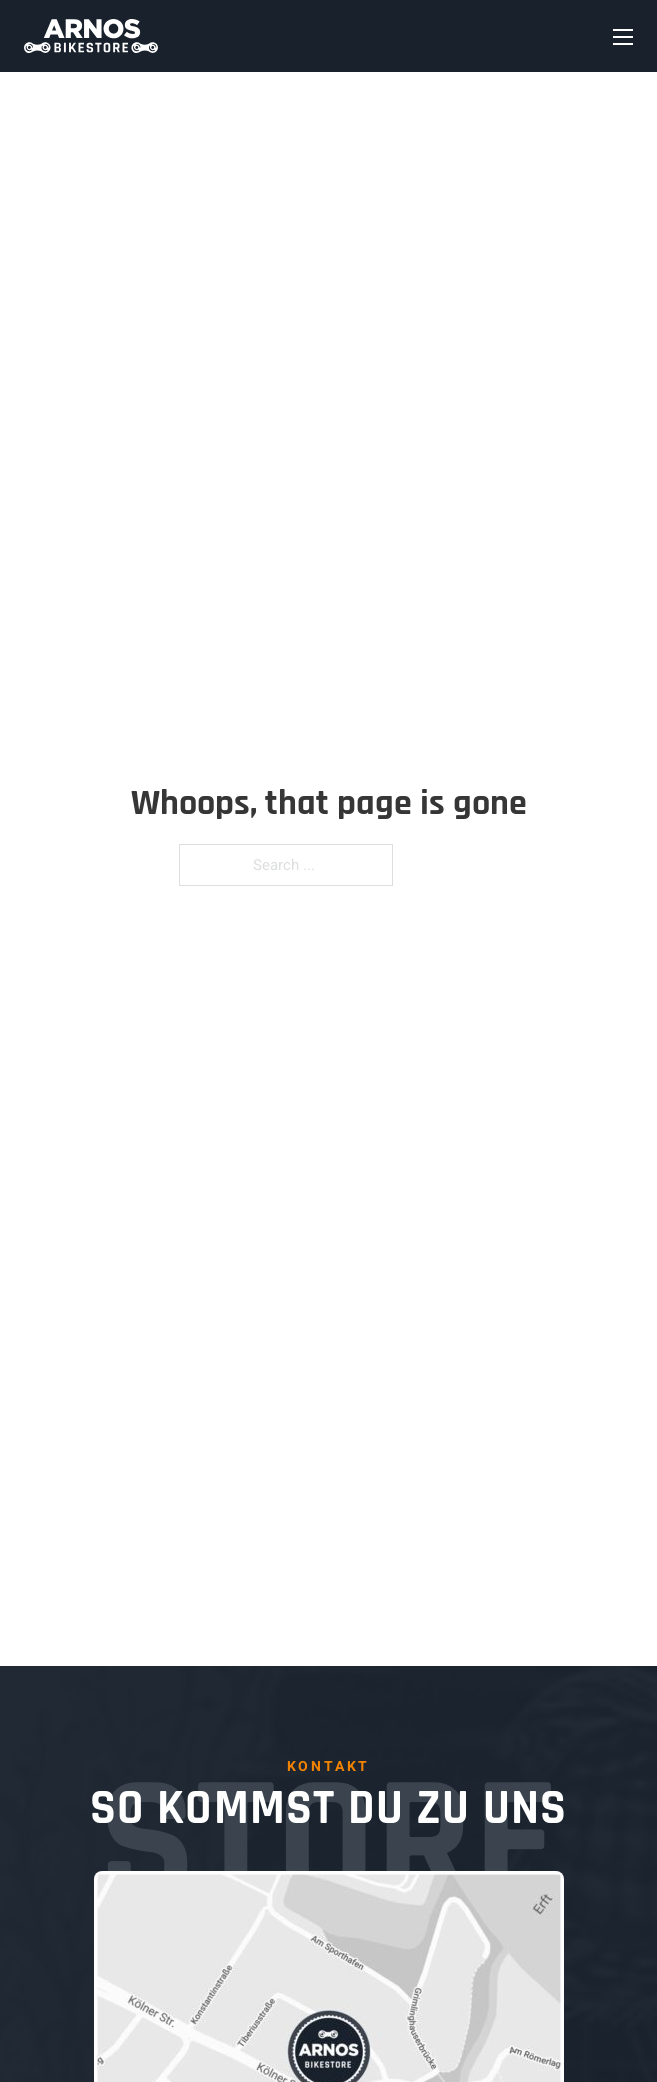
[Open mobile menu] (623, 37)
